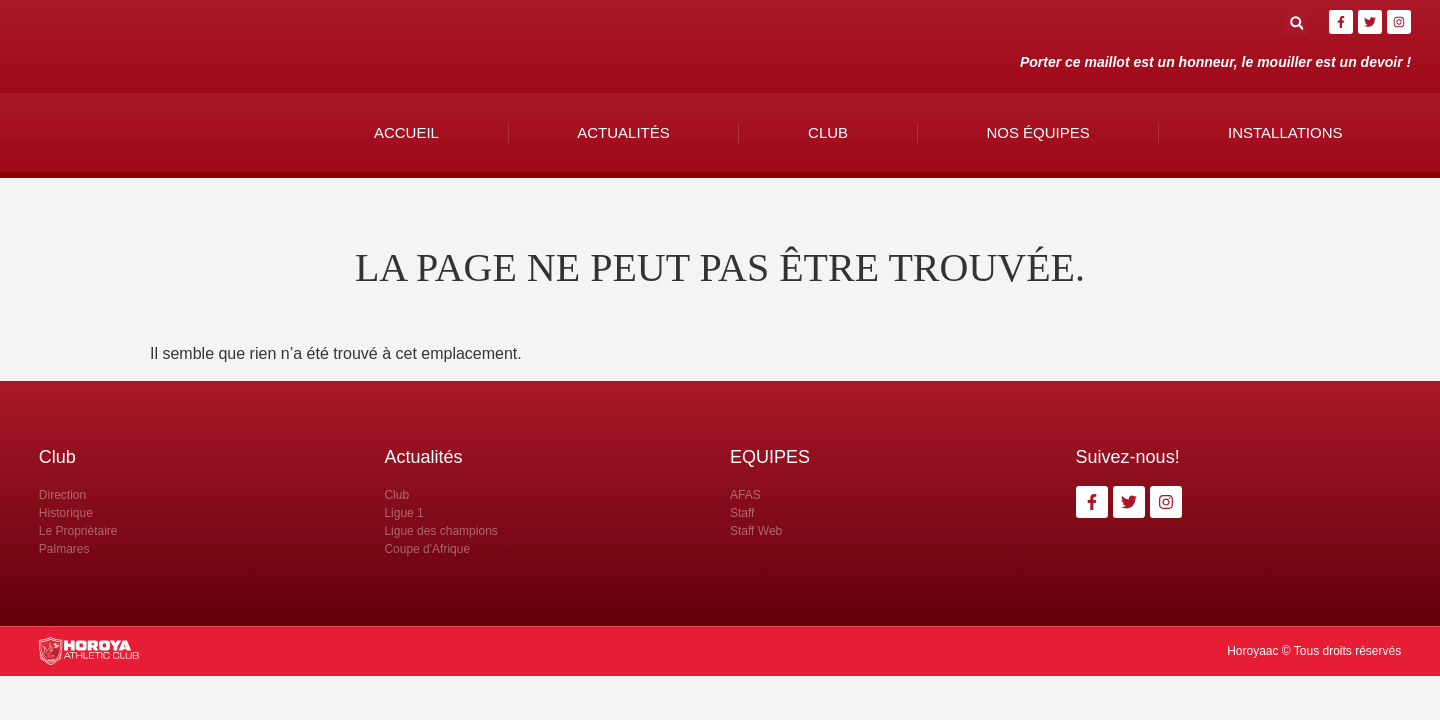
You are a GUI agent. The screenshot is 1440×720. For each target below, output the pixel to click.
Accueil (406, 132)
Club (828, 132)
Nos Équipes (1037, 132)
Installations (1285, 132)
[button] (1296, 22)
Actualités (623, 132)
